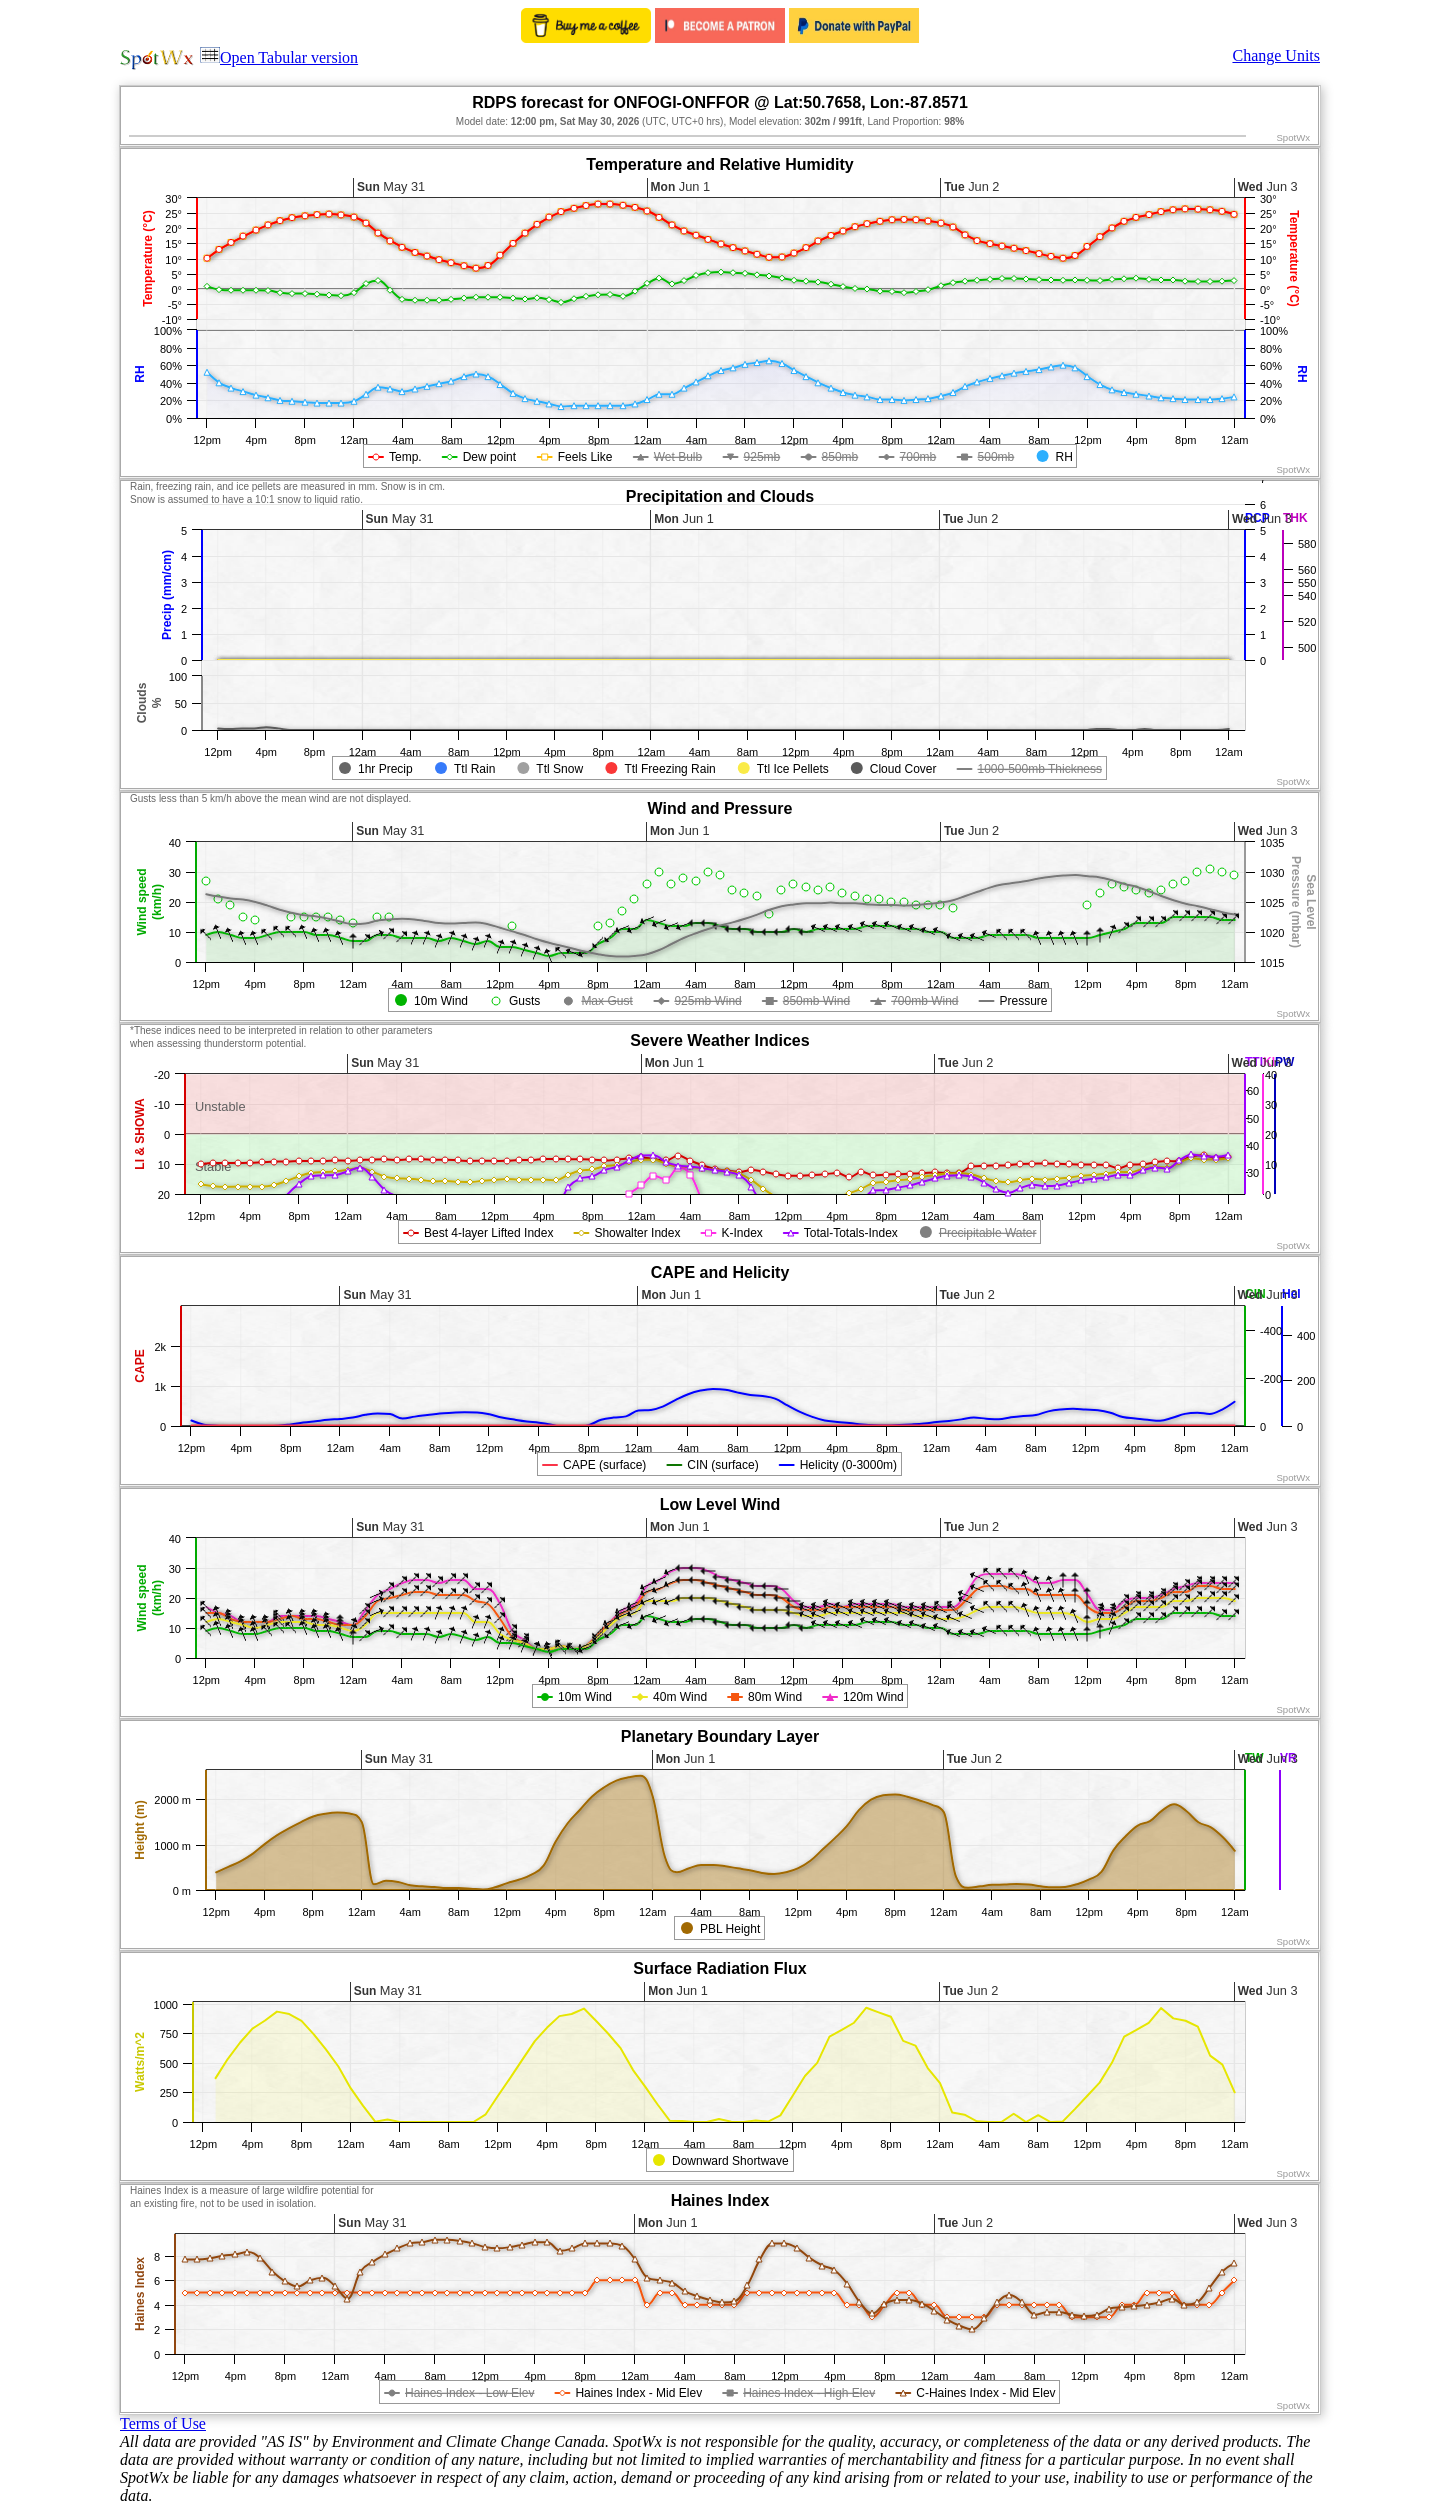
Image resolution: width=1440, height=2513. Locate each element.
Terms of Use (163, 2423)
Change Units (1276, 55)
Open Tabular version (279, 57)
